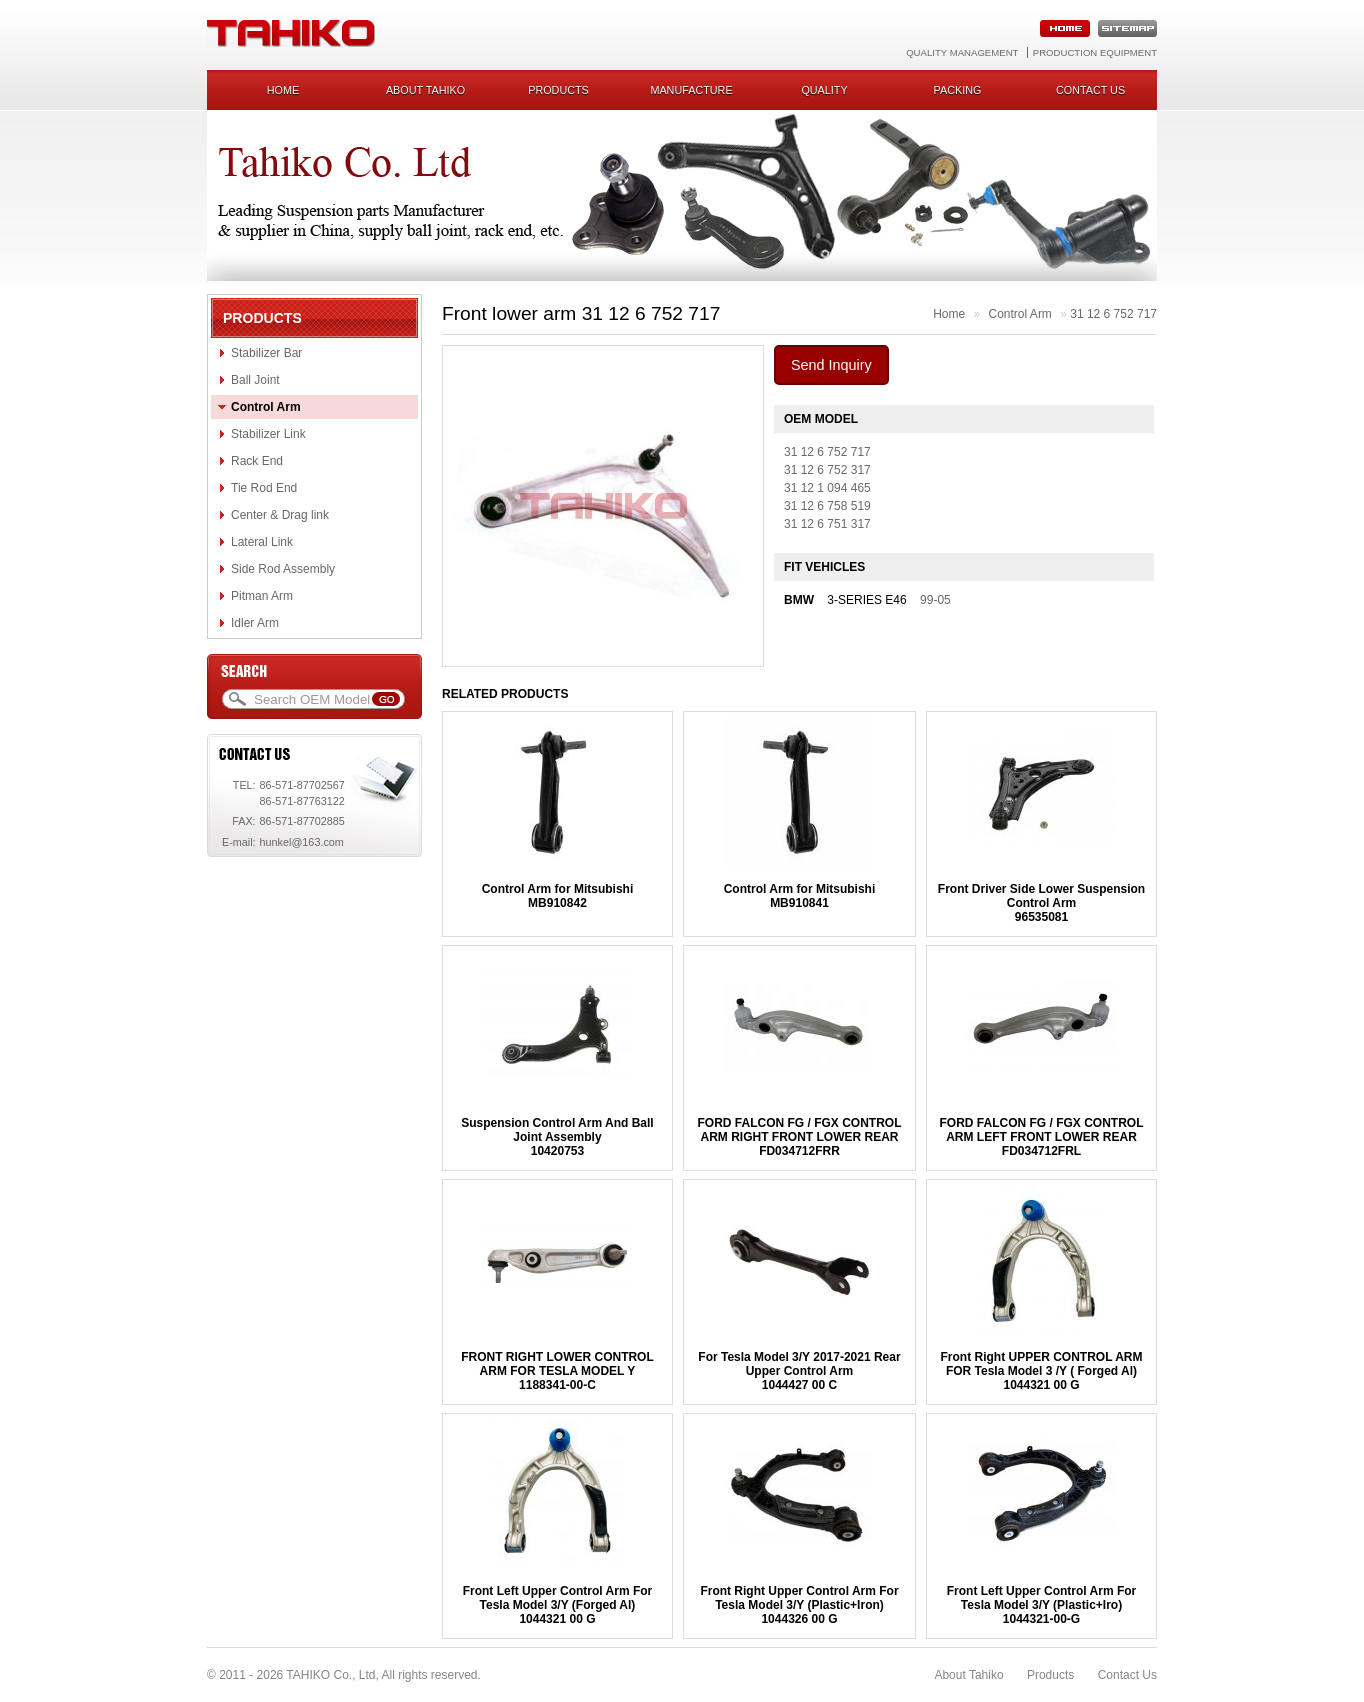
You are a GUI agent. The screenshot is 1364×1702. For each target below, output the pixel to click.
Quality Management (962, 52)
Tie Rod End (264, 488)
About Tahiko (425, 90)
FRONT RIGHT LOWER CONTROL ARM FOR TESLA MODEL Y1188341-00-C (557, 1371)
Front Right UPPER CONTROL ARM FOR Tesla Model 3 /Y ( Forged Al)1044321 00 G (1042, 1371)
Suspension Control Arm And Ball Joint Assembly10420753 (557, 1137)
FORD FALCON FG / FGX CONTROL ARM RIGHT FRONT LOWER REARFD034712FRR (799, 1137)
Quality (824, 90)
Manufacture (691, 90)
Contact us (1090, 90)
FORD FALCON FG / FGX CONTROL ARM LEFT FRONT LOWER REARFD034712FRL (1042, 1137)
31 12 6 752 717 (1113, 314)
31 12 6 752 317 (827, 470)
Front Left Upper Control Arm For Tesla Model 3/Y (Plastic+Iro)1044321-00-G (1042, 1605)
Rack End (257, 461)
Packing (958, 90)
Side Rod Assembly (283, 569)
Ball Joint (255, 380)
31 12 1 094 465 (827, 488)
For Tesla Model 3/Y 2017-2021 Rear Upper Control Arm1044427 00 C (799, 1371)
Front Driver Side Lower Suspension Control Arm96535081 (1041, 903)
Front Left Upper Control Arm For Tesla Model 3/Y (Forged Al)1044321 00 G (558, 1605)
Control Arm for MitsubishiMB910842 (558, 896)
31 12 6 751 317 (827, 524)
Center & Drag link (280, 515)
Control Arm (266, 407)
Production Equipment (1095, 52)
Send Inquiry (831, 365)
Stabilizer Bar (266, 353)
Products (558, 90)
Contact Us (1127, 1675)
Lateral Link (262, 542)
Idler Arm (255, 623)
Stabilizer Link (268, 434)
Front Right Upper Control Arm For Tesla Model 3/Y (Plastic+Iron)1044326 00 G (799, 1605)
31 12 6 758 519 (827, 506)
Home (283, 90)
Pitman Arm (262, 596)
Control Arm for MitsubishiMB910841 (800, 896)
